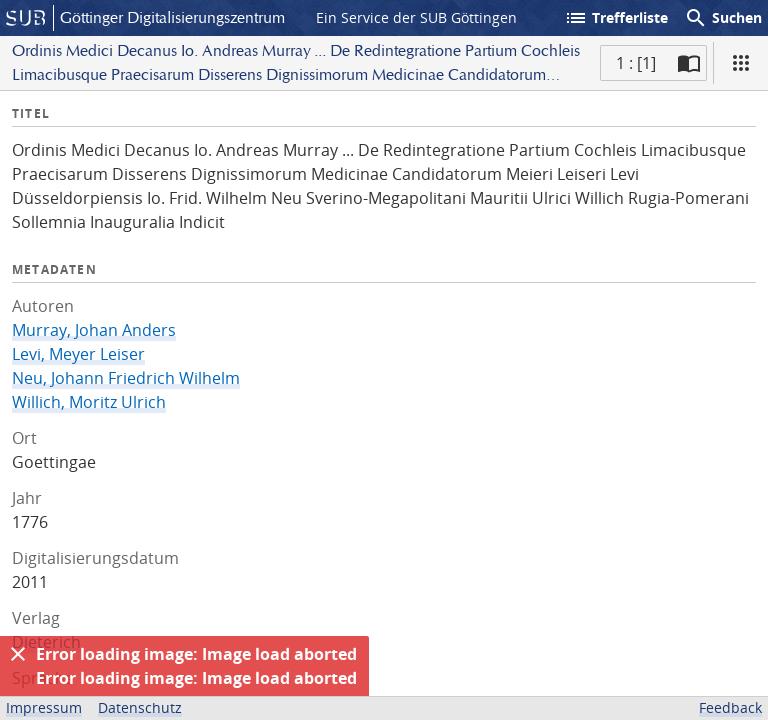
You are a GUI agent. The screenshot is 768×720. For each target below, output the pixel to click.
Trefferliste (616, 18)
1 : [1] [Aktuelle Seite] (636, 63)
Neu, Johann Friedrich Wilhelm (126, 378)
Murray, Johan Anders (94, 330)
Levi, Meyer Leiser (78, 354)
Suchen (723, 18)
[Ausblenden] (18, 654)
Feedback (730, 707)
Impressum (44, 707)
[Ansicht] (741, 63)
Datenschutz (140, 707)
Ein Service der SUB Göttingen (416, 17)
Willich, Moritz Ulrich (89, 402)
